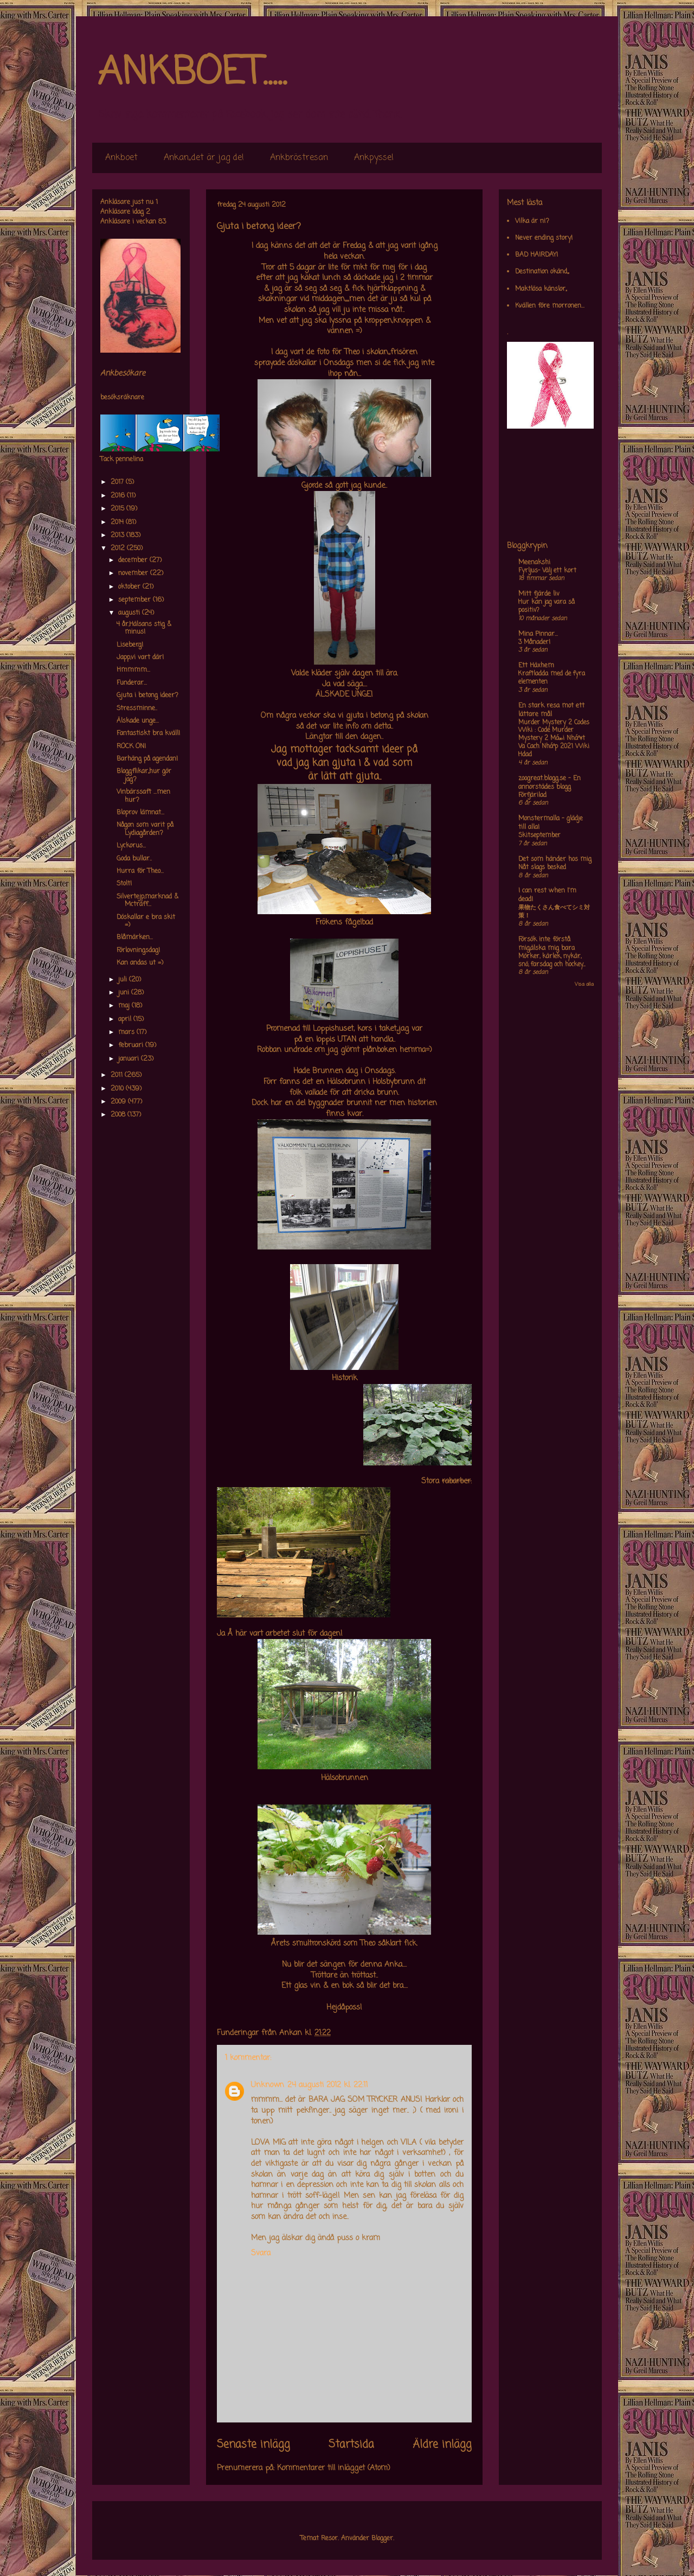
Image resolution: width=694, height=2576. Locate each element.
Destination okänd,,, (542, 272)
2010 (118, 1089)
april (125, 1019)
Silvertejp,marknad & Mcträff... (147, 900)
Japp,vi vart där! (140, 657)
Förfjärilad (532, 795)
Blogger (382, 2538)
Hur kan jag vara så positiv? (546, 606)
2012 (119, 548)
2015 (118, 509)
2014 (118, 522)
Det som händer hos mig (555, 859)
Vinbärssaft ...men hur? (143, 796)
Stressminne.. (137, 708)
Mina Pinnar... (538, 634)
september (135, 600)
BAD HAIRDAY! (536, 255)
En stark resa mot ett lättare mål (551, 710)
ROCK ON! (131, 746)
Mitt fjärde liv (539, 594)
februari (131, 1045)
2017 (118, 482)
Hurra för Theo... (140, 871)
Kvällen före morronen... (549, 306)
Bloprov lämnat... (140, 813)
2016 (119, 496)
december (134, 560)
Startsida (351, 2445)
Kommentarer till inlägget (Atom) (333, 2468)
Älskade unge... (138, 721)
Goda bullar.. (134, 859)
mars (127, 1032)
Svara (261, 2253)
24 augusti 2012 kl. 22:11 (327, 2085)
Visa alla (584, 984)
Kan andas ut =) (140, 963)
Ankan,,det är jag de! (204, 157)
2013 (118, 535)
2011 (118, 1075)
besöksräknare (122, 398)
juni (124, 993)
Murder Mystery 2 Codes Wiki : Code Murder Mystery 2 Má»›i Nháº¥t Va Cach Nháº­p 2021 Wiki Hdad (553, 739)
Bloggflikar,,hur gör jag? (144, 775)
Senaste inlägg (253, 2445)
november (134, 573)
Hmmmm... (133, 670)
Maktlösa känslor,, (541, 289)
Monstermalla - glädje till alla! (550, 823)
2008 (119, 1115)
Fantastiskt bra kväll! (148, 733)
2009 (119, 1102)
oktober (130, 587)
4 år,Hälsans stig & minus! (144, 628)
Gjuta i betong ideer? (147, 695)
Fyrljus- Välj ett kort (547, 571)
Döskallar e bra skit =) (146, 921)
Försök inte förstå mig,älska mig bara (546, 944)
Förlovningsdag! (138, 950)
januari (129, 1059)
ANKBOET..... (192, 73)
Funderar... (132, 683)
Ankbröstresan (299, 157)
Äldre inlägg (442, 2445)
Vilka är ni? (532, 221)
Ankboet (121, 157)
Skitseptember (539, 835)
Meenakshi (534, 563)
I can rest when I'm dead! (547, 895)
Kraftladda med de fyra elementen (551, 678)
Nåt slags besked (542, 867)
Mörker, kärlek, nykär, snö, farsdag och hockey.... (551, 961)
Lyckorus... (131, 846)
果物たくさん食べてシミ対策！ (554, 912)
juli (123, 980)
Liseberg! (130, 645)
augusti (130, 613)
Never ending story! (544, 238)
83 (162, 222)
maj (125, 1006)
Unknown (267, 2085)
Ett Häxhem (536, 666)
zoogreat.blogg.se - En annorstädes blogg (549, 783)
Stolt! (124, 884)
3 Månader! (534, 642)
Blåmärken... (135, 937)
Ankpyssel (374, 157)
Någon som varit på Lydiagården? (145, 829)
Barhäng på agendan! (147, 759)
